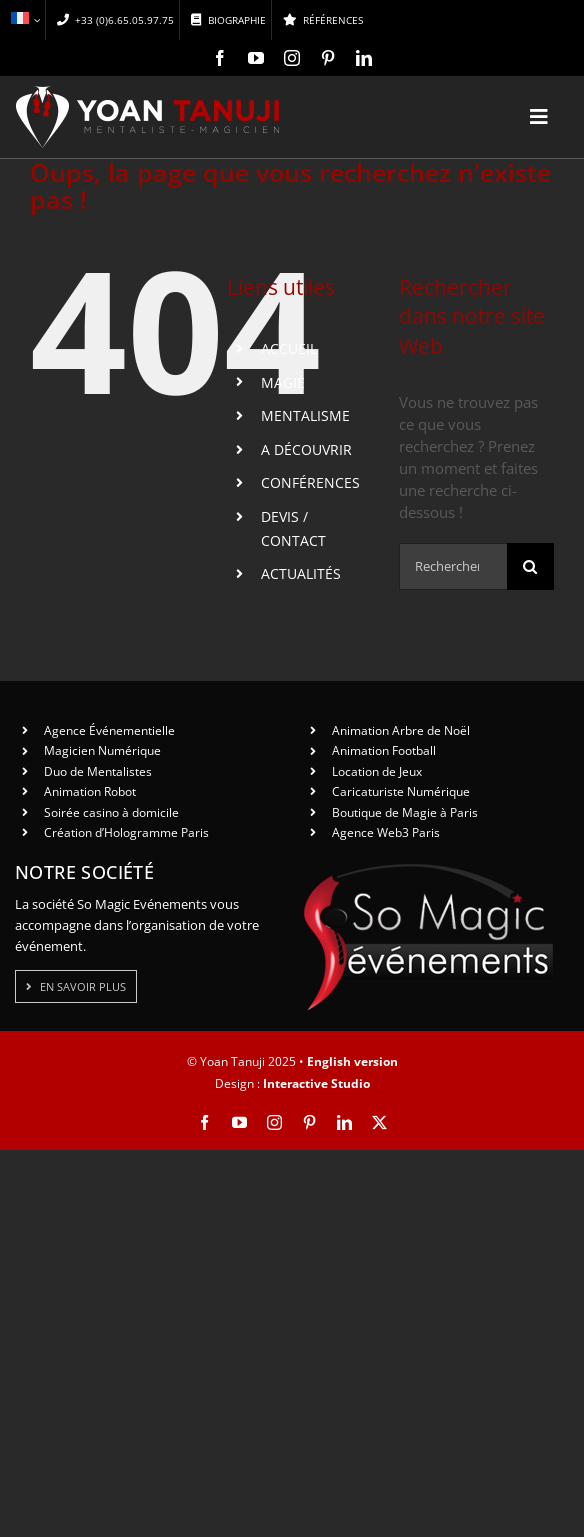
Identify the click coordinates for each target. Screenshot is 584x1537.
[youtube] (256, 58)
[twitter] (379, 1122)
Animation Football (384, 750)
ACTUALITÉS (301, 573)
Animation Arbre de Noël (401, 730)
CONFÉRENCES (310, 482)
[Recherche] (530, 566)
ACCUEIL (289, 348)
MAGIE (283, 382)
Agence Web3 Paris (386, 832)
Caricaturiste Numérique (401, 791)
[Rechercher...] (453, 566)
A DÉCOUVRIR (306, 449)
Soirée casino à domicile (111, 812)
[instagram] (292, 58)
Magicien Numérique (102, 750)
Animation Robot (90, 791)
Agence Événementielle (109, 730)
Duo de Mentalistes (98, 771)
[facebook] (220, 58)
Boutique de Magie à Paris (405, 812)
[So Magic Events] (428, 870)
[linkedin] (364, 58)
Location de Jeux (377, 771)
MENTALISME (305, 415)
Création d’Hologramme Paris (126, 832)
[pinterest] (328, 58)
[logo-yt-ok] (148, 93)
